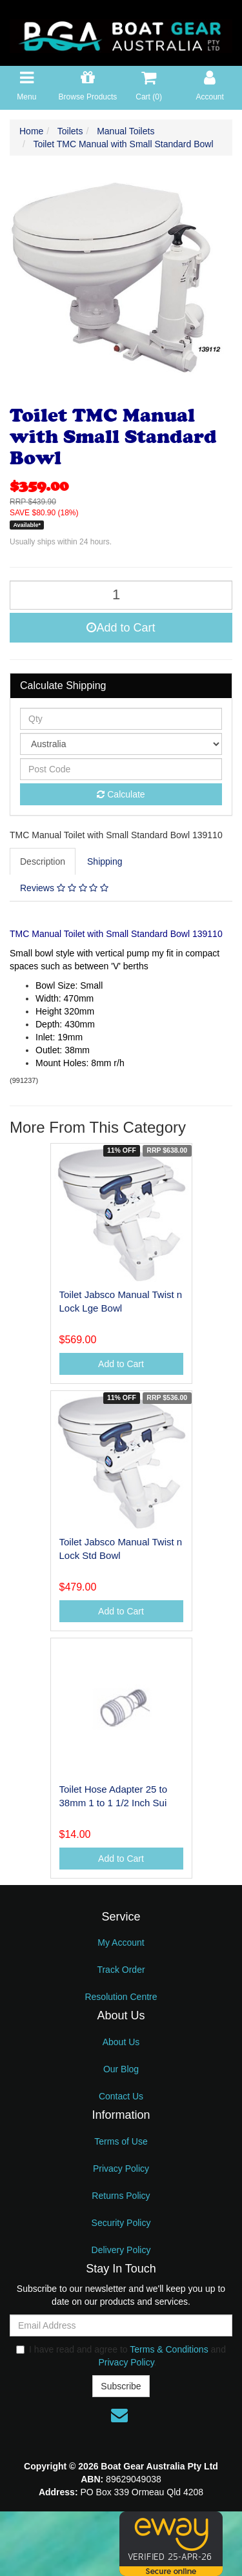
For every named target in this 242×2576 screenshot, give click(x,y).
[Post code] (121, 769)
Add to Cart (120, 627)
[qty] (121, 719)
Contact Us (121, 2096)
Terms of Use (120, 2141)
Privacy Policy (121, 2168)
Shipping (105, 861)
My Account (120, 1942)
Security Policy (121, 2223)
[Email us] (119, 2415)
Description (42, 861)
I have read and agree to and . (121, 2355)
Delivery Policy (121, 2250)
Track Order (121, 1969)
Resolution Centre (121, 1997)
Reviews (64, 888)
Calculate (121, 794)
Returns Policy (121, 2195)
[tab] (43, 861)
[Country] (121, 744)
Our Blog (121, 2069)
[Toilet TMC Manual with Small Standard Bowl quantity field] (121, 595)
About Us (121, 2042)
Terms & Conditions (169, 2349)
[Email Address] (121, 2325)
